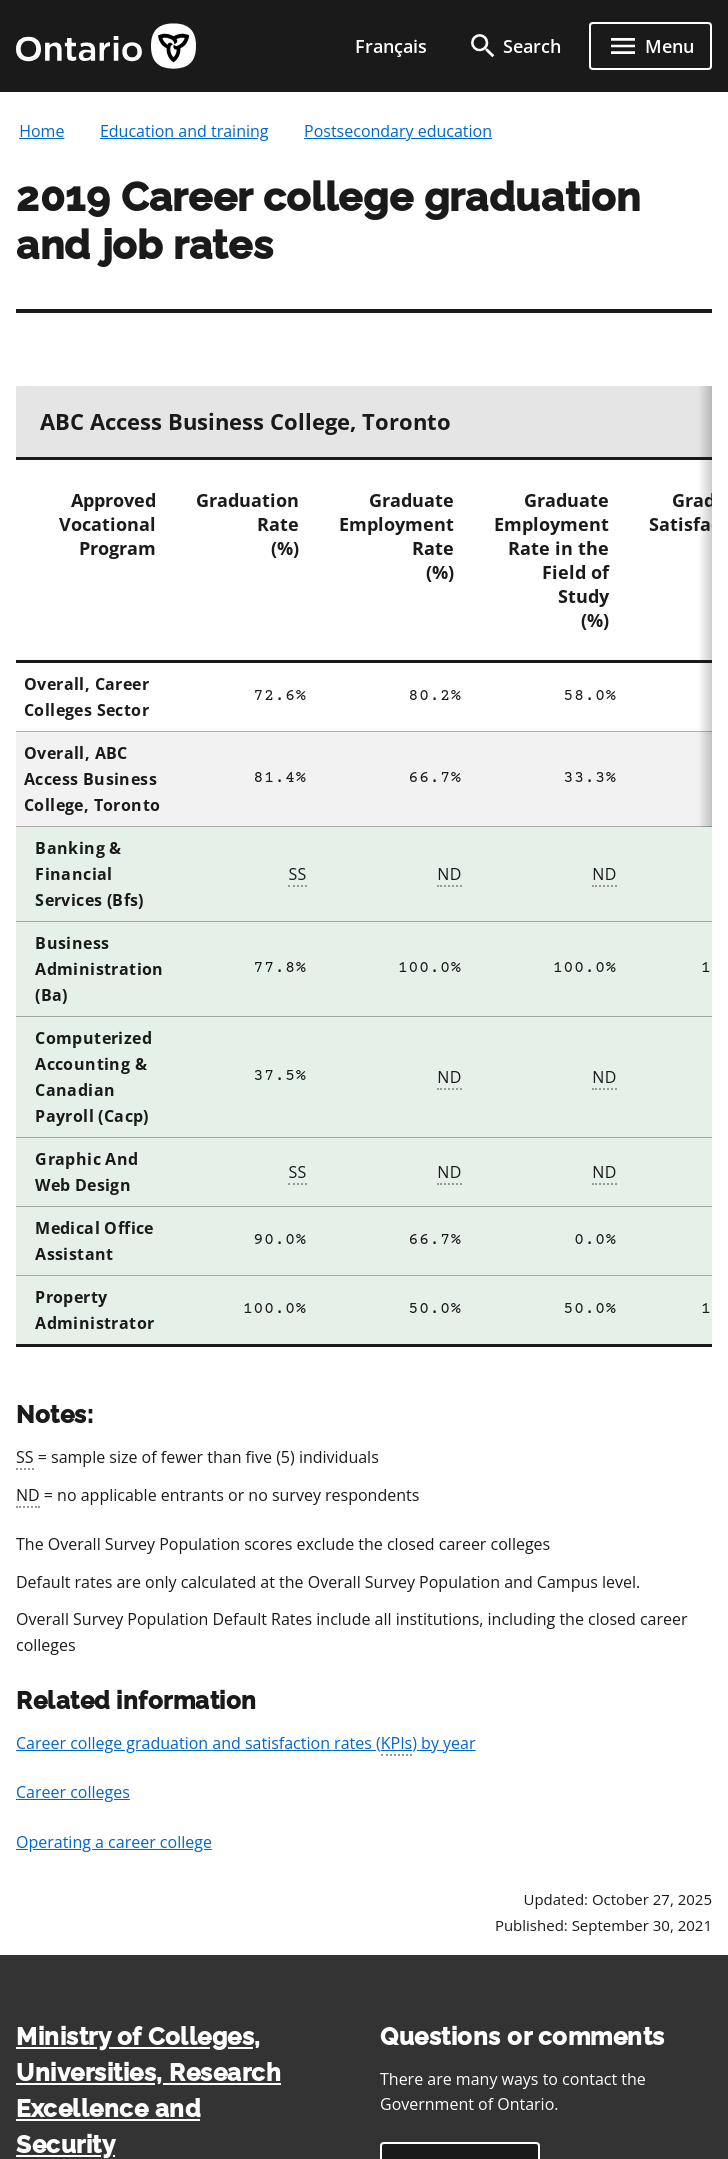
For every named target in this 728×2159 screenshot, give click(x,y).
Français (391, 46)
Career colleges (73, 1792)
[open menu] (650, 46)
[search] (514, 46)
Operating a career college (114, 1842)
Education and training (184, 131)
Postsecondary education (398, 131)
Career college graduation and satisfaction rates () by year (246, 1744)
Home (41, 131)
